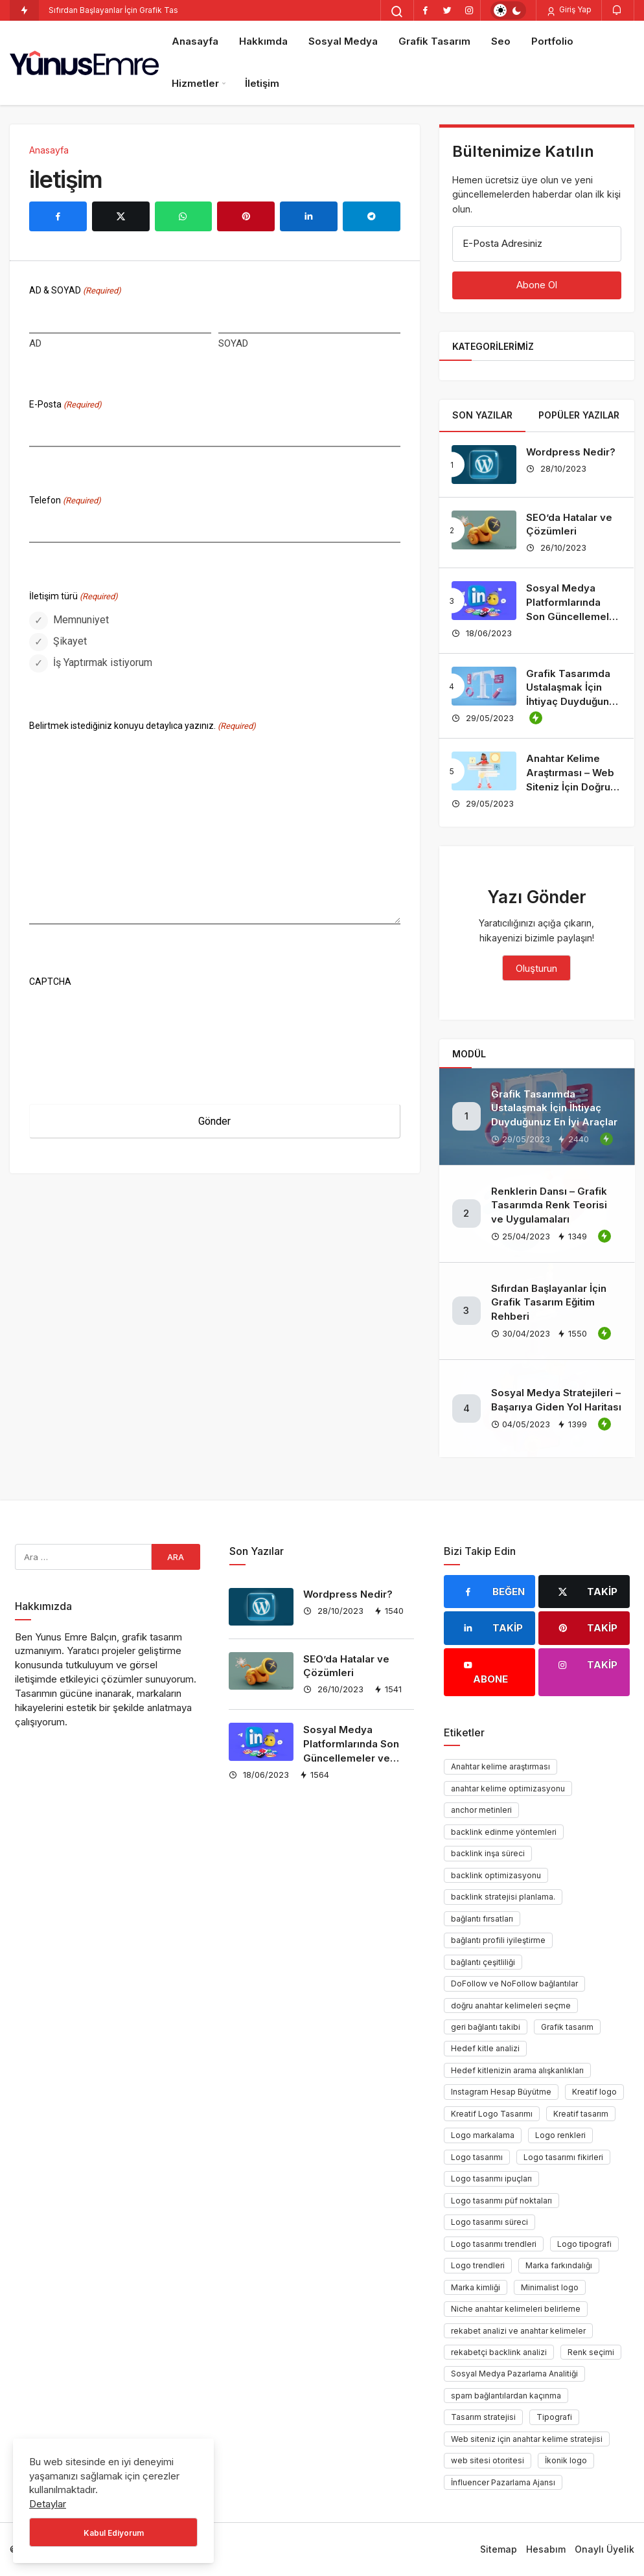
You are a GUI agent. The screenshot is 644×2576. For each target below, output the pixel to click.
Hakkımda (263, 41)
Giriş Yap (569, 10)
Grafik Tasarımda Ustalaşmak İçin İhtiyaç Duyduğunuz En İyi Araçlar (554, 1108)
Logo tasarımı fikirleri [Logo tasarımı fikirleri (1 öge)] (563, 2157)
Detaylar (47, 2504)
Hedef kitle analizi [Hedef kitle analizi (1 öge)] (485, 2048)
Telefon (65, 501)
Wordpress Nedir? (570, 452)
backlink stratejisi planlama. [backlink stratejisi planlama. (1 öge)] (503, 1897)
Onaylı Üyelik (604, 2549)
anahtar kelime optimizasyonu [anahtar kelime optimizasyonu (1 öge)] (508, 1788)
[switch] (508, 10)
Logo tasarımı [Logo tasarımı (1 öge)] (477, 2157)
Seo (501, 41)
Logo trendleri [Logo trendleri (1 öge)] (478, 2265)
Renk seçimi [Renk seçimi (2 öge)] (591, 2352)
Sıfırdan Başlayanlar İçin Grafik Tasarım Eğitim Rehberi (548, 1302)
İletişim (262, 83)
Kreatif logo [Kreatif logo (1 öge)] (594, 2092)
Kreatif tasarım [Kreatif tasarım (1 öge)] (580, 2114)
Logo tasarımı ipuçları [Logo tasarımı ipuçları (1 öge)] (491, 2178)
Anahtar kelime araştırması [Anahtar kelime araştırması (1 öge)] (500, 1766)
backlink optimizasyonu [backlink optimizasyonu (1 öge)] (496, 1875)
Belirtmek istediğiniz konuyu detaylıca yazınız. (142, 726)
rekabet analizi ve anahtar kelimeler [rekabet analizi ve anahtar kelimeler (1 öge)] (518, 2331)
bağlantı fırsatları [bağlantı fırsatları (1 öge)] (482, 1919)
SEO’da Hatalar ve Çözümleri (569, 524)
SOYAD (233, 343)
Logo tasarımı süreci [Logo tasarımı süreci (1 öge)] (489, 2222)
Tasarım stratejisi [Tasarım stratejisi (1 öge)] (483, 2417)
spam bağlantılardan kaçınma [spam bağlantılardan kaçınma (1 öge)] (506, 2395)
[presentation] (127, 1018)
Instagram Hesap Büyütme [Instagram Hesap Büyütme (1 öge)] (501, 2092)
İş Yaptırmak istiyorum (102, 662)
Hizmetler (195, 83)
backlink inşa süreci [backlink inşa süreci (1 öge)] (488, 1853)
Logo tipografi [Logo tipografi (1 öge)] (584, 2244)
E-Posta (65, 405)
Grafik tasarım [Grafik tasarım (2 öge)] (567, 2027)
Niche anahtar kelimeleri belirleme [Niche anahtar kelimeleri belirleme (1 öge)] (516, 2309)
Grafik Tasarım (434, 41)
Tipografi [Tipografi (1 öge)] (554, 2417)
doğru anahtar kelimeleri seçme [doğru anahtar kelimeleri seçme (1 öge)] (511, 2005)
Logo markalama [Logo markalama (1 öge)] (482, 2135)
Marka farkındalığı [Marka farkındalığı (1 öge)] (558, 2265)
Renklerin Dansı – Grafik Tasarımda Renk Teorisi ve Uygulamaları (549, 1205)
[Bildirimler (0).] (618, 9)
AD (35, 343)
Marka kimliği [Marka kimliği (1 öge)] (475, 2287)
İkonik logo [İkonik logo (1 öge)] (566, 2460)
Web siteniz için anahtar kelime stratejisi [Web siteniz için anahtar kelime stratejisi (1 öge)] (527, 2439)
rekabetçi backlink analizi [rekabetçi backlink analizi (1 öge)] (499, 2352)
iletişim (65, 179)
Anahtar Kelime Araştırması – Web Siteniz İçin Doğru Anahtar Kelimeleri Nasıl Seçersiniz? (570, 786)
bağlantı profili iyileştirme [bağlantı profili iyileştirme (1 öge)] (498, 1940)
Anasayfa (195, 41)
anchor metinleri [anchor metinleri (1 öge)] (481, 1810)
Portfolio (552, 41)
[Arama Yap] (397, 11)
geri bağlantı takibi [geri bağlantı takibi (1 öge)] (485, 2027)
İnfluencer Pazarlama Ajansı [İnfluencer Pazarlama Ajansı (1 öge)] (503, 2482)
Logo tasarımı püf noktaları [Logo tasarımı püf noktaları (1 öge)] (501, 2200)
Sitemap (498, 2549)
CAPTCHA (50, 981)
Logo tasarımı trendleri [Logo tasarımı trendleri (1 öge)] (493, 2244)
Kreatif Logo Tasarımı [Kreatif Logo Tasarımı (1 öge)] (492, 2114)
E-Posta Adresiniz (502, 243)
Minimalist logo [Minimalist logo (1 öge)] (550, 2287)
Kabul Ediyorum (114, 2533)
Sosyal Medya (343, 41)
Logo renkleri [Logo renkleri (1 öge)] (560, 2135)
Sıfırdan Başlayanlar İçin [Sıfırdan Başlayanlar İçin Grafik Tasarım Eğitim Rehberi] (93, 10)
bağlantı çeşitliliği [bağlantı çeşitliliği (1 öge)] (483, 1962)
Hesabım (546, 2549)
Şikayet (70, 641)
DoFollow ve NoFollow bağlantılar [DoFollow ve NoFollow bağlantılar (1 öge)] (514, 1983)
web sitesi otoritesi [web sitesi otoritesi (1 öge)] (487, 2460)
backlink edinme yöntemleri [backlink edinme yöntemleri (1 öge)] (504, 1832)
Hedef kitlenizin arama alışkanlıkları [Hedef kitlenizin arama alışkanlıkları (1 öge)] (517, 2070)
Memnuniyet (81, 620)
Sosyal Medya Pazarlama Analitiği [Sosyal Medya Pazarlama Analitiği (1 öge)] (514, 2373)
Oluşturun (536, 968)
